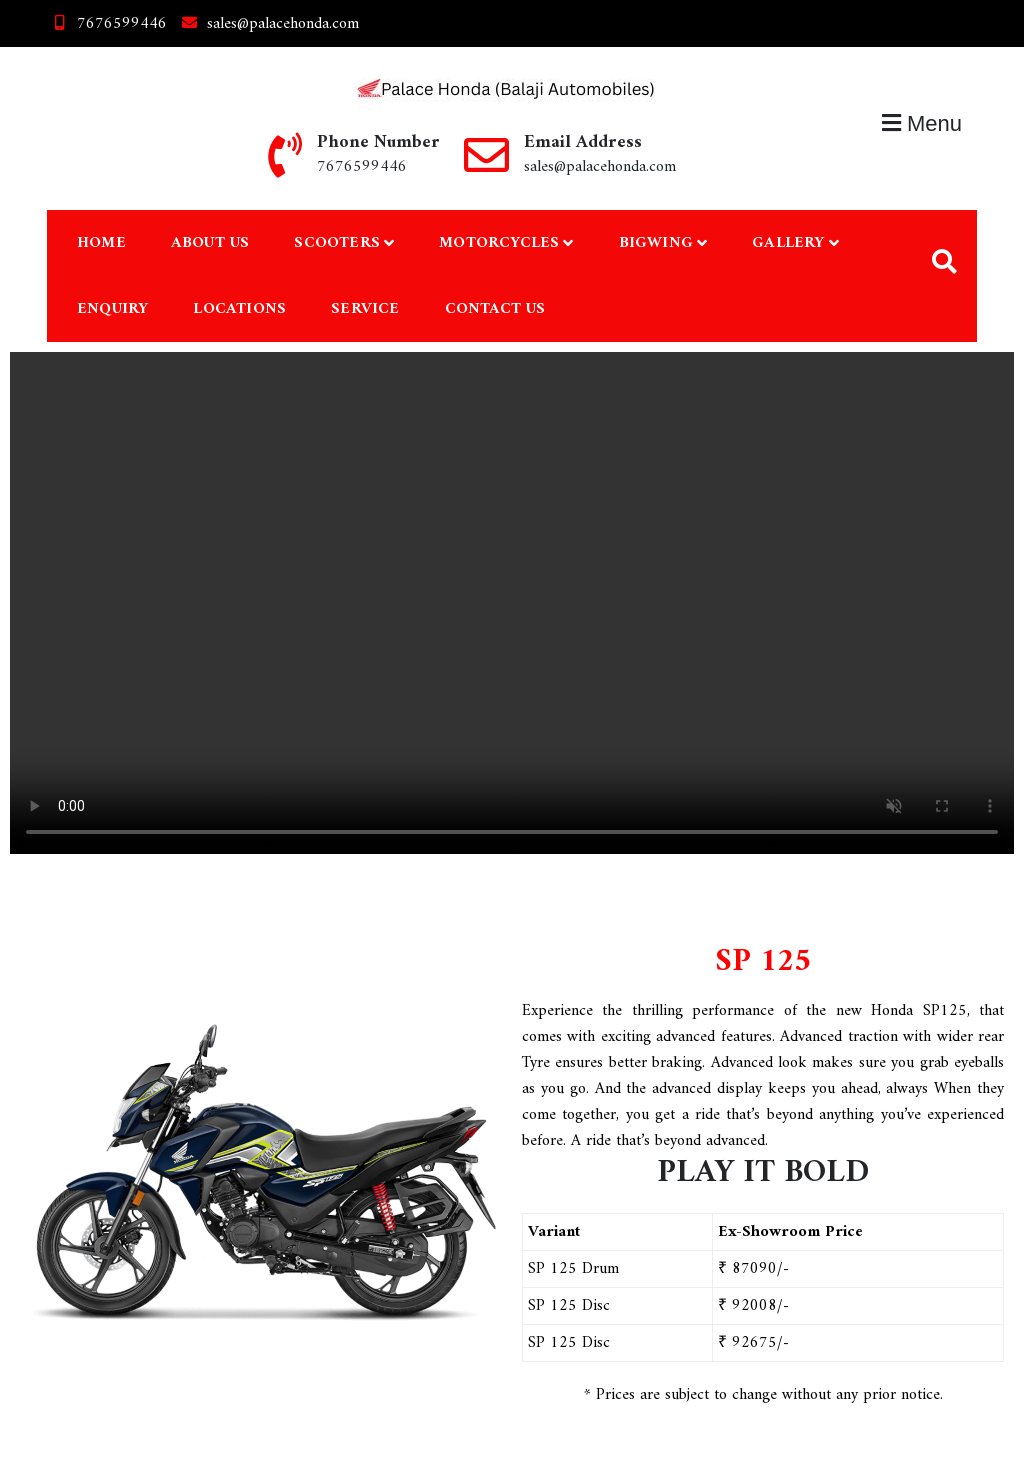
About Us (210, 243)
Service (365, 309)
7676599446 (107, 24)
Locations (239, 309)
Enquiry (112, 309)
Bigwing (656, 243)
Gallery (788, 243)
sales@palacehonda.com (268, 24)
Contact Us (495, 309)
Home (101, 243)
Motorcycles (499, 243)
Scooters (337, 243)
